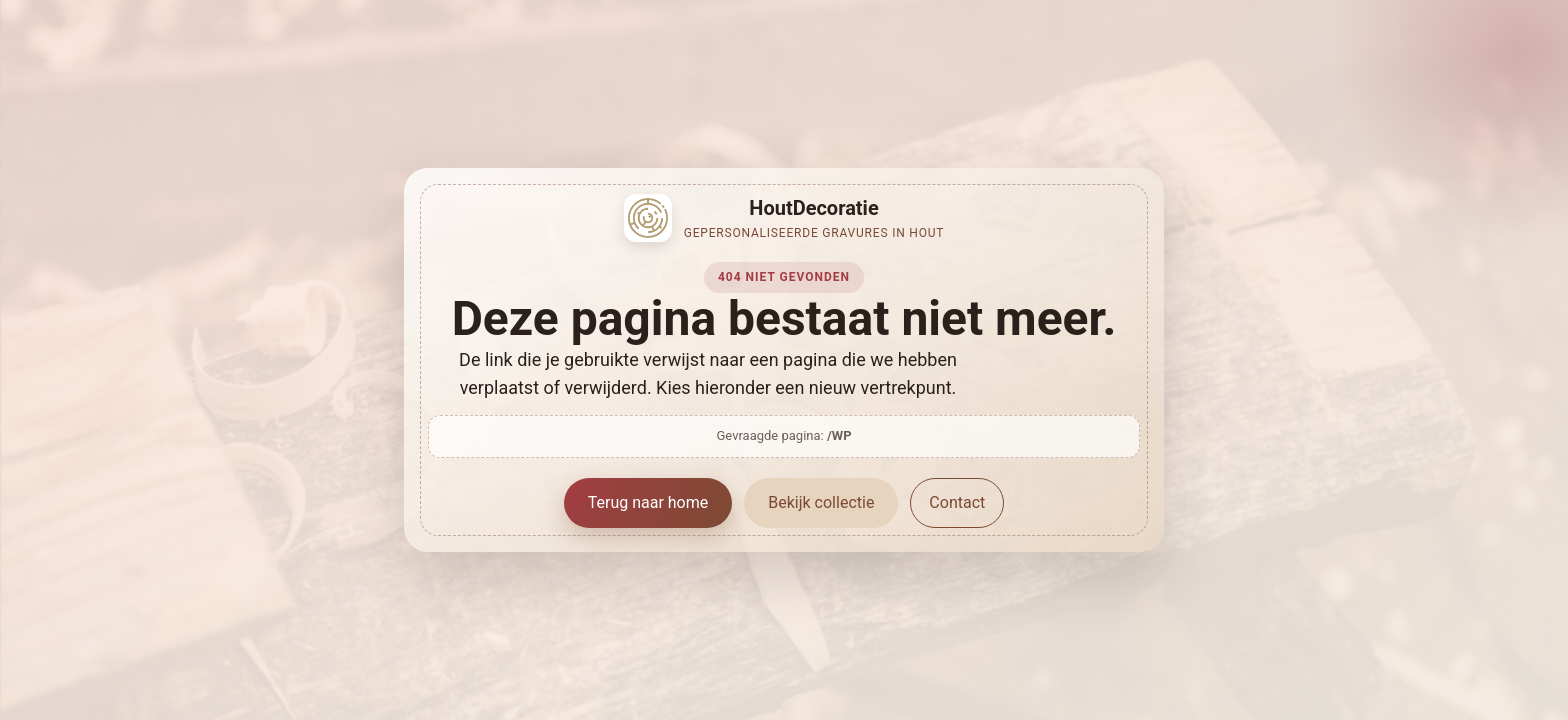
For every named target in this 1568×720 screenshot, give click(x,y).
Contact (957, 502)
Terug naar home (648, 502)
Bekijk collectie (821, 502)
